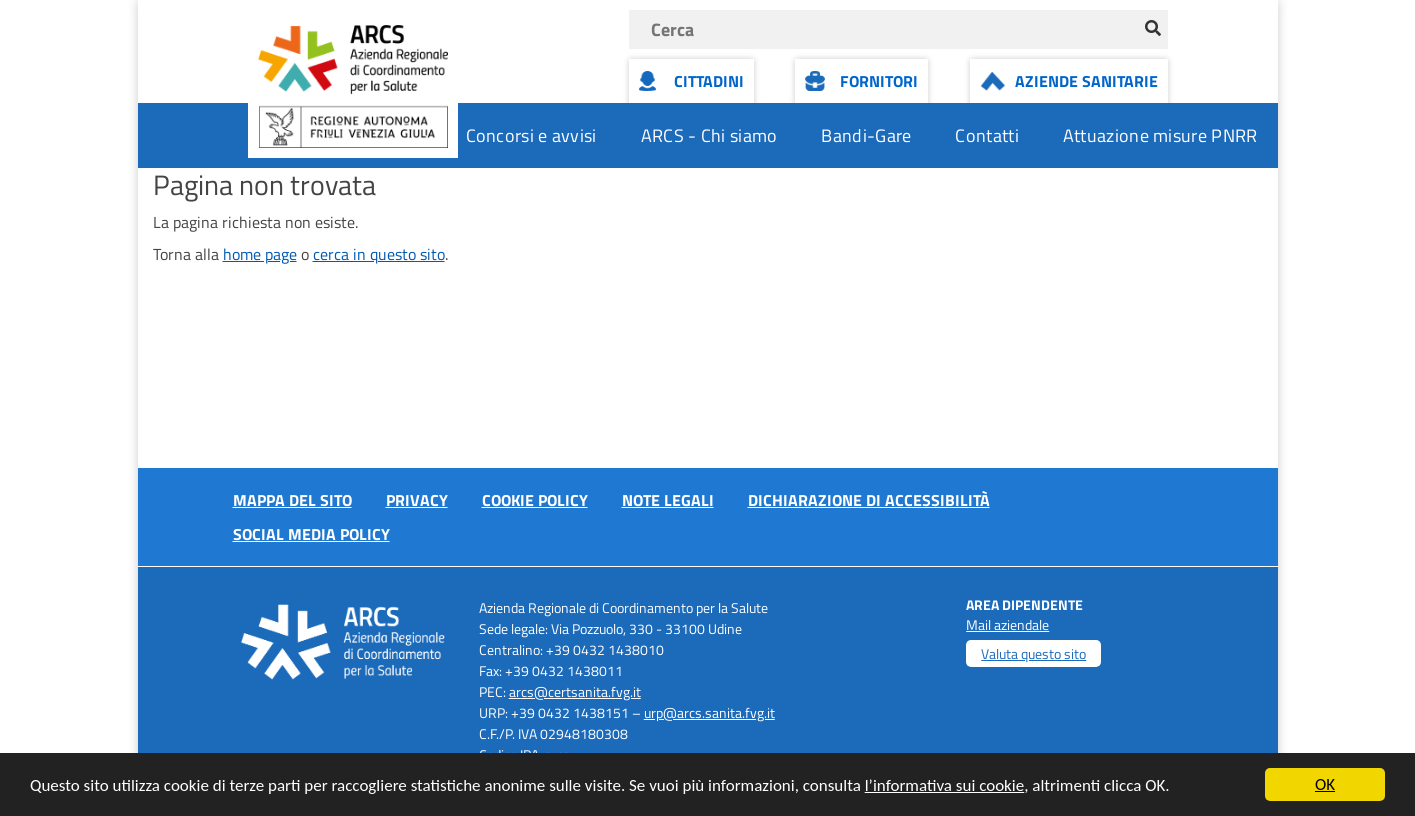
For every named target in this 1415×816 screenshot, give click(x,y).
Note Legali (668, 500)
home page (260, 254)
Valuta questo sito (1033, 653)
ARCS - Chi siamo (709, 135)
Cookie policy (535, 500)
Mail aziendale (1007, 624)
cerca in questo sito (379, 254)
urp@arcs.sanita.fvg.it (709, 712)
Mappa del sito (292, 500)
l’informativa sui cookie (945, 786)
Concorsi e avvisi (531, 135)
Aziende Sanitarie (1086, 81)
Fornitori (879, 81)
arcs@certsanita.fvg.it (575, 691)
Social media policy (311, 534)
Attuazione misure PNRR (1160, 135)
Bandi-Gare (866, 135)
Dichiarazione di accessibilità (869, 500)
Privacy (417, 500)
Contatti (986, 135)
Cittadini (709, 81)
